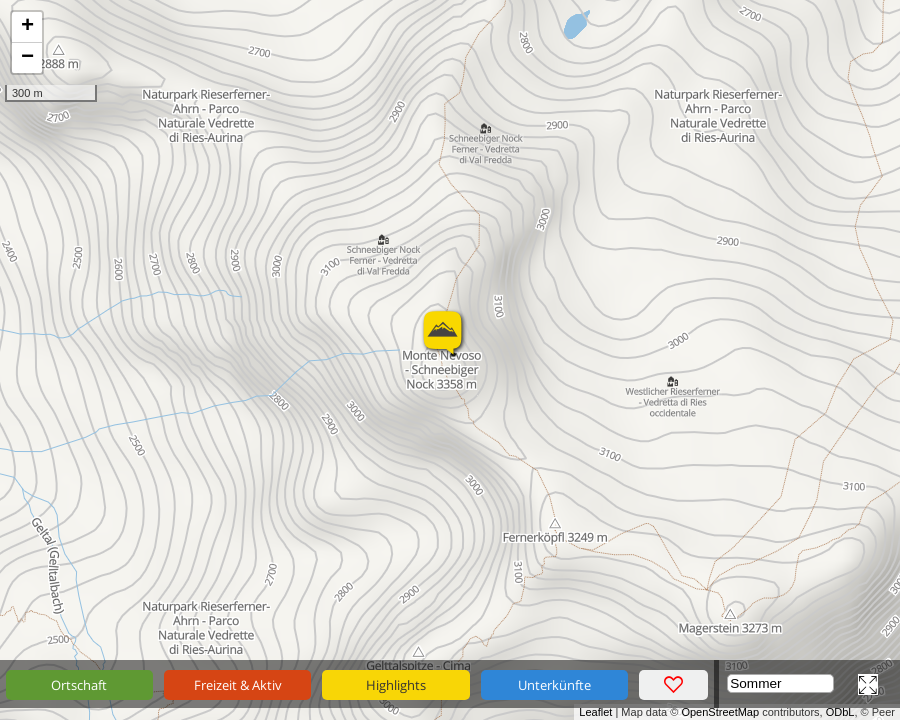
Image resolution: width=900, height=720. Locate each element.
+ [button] (27, 27)
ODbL (840, 712)
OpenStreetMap (720, 712)
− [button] (27, 58)
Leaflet (595, 712)
